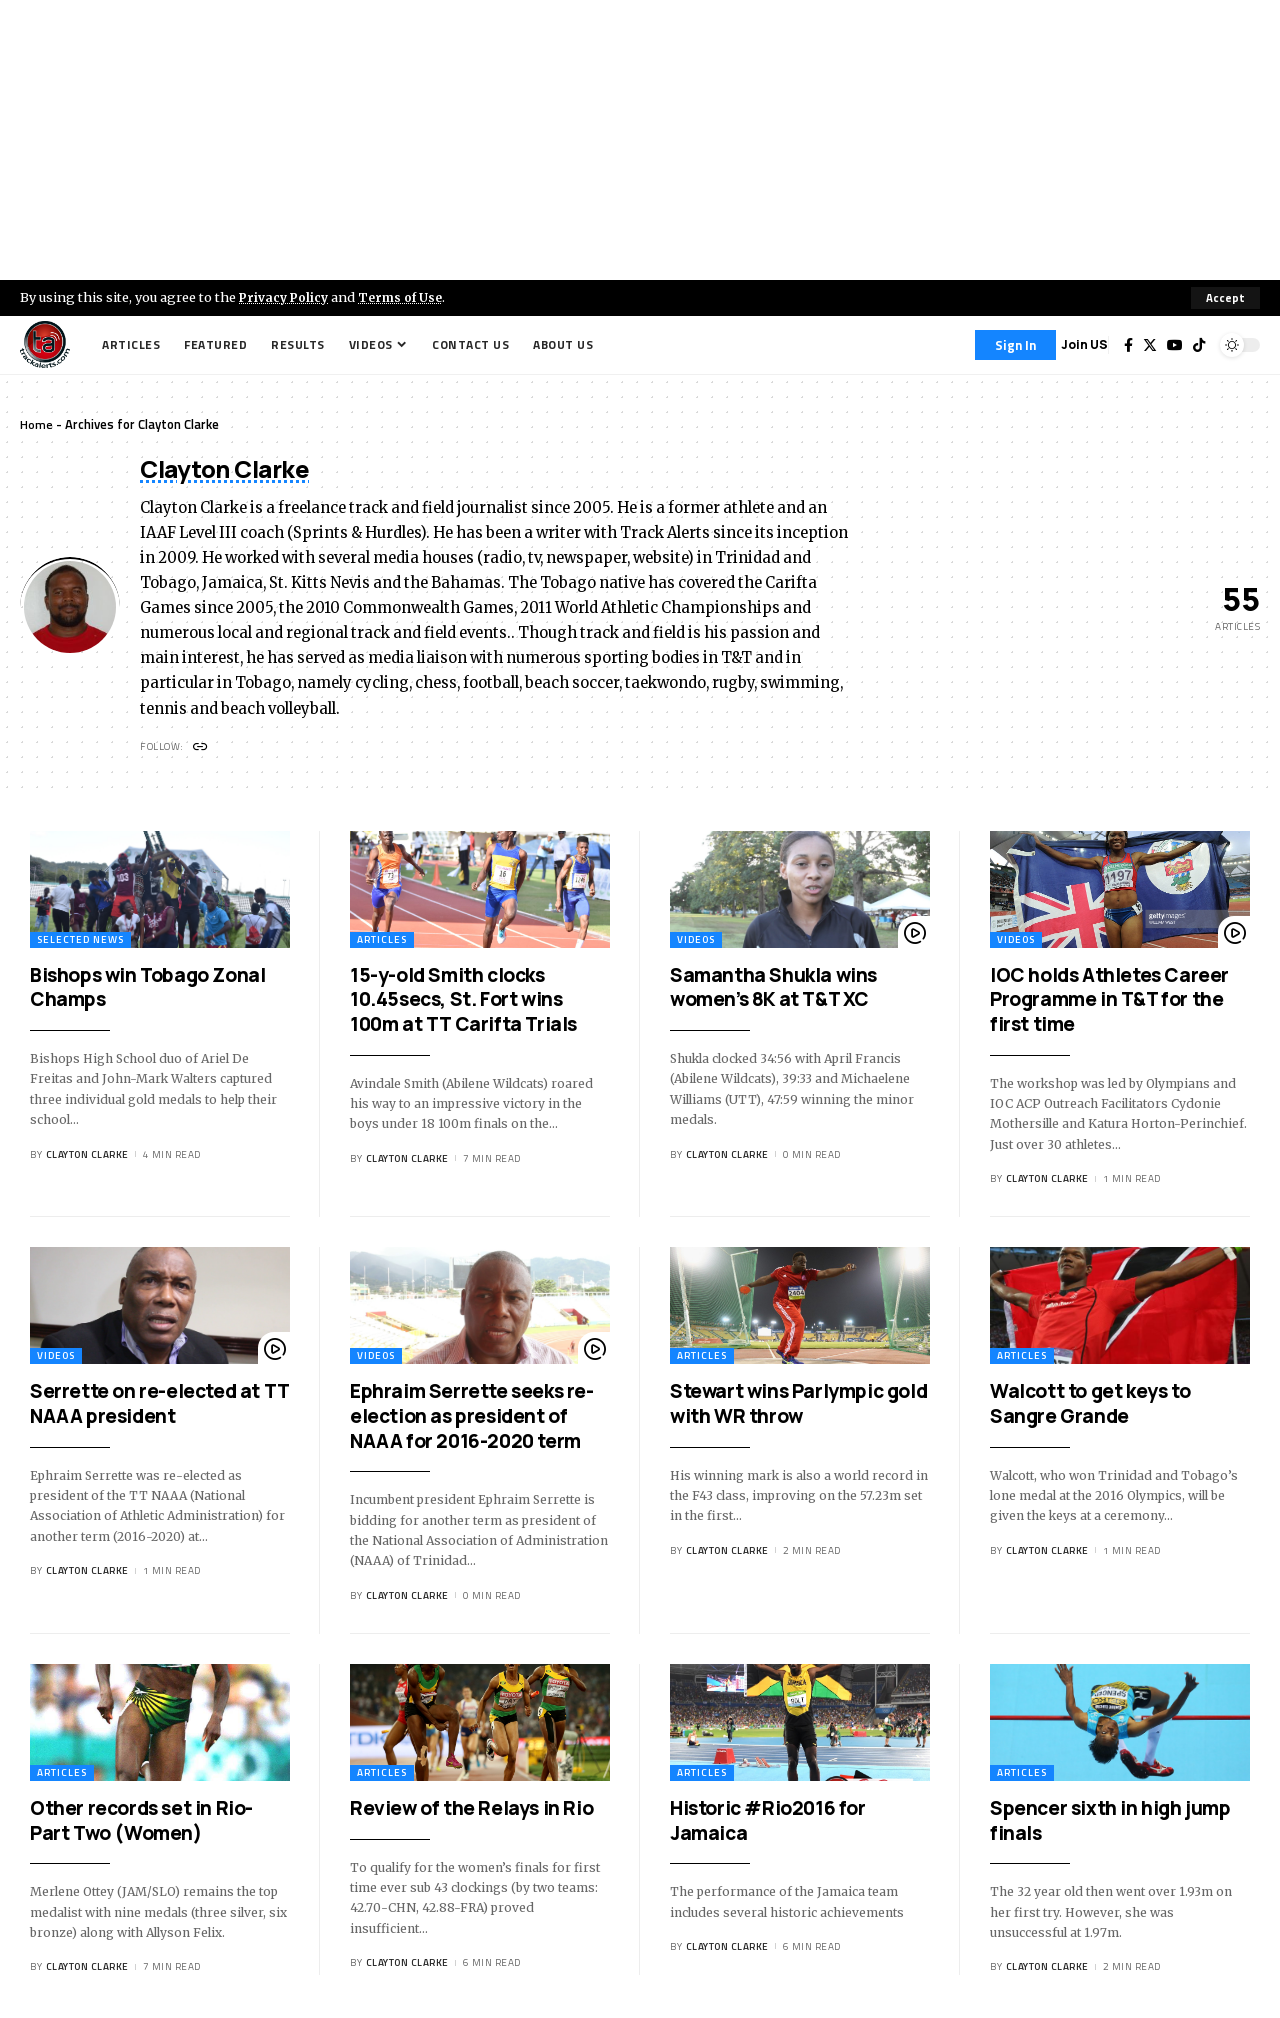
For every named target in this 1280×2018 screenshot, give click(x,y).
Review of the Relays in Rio (471, 1810)
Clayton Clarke (87, 1156)
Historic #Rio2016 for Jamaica (768, 1822)
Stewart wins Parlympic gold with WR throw (798, 1405)
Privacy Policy (286, 297)
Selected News (80, 941)
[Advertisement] (640, 140)
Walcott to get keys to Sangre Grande (1090, 1405)
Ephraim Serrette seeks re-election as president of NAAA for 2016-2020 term (472, 1417)
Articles (382, 941)
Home (36, 424)
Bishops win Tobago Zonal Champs (147, 989)
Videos (696, 941)
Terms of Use (406, 297)
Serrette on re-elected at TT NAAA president (160, 1405)
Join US (1084, 344)
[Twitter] (1150, 345)
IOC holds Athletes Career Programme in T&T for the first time (1109, 1001)
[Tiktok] (1199, 345)
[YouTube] (1175, 345)
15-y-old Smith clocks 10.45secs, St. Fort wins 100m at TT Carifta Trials (463, 1001)
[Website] (201, 748)
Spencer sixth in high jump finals (1110, 1822)
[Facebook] (1128, 345)
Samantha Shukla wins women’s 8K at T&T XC (773, 989)
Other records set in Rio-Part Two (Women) (141, 1822)
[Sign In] (1015, 345)
